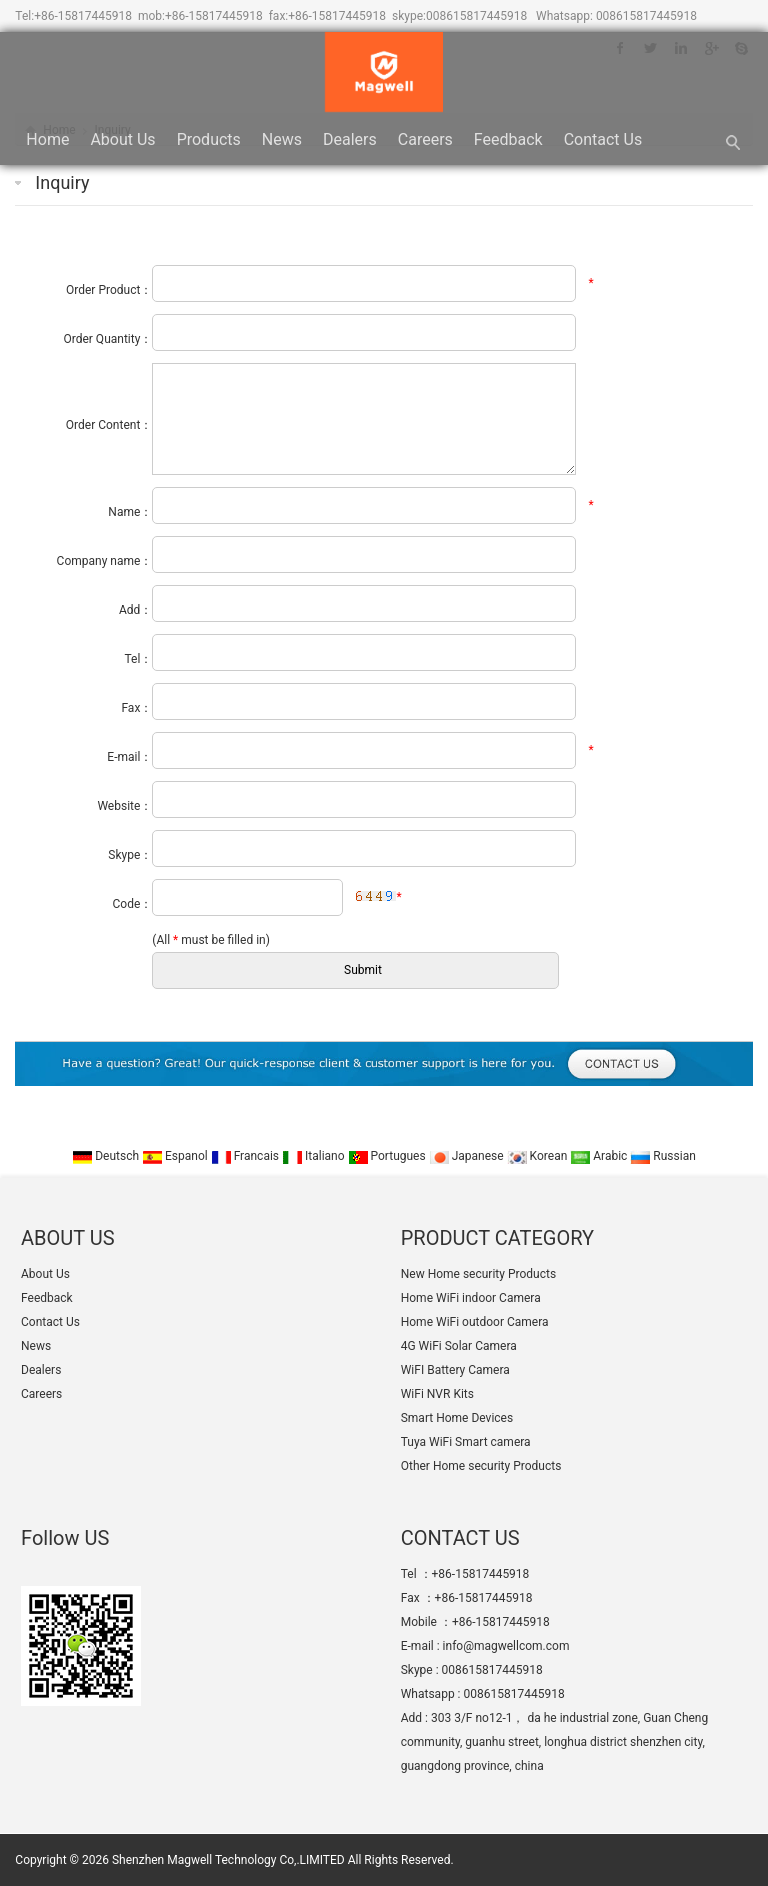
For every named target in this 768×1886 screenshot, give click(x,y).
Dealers (350, 139)
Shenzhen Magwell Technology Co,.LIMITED (228, 1860)
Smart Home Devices (457, 1418)
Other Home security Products (481, 1466)
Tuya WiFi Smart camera (466, 1442)
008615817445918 (476, 16)
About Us (122, 139)
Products (209, 139)
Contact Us (603, 139)
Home (47, 139)
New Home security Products (478, 1274)
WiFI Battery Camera (455, 1370)
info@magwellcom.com (506, 1646)
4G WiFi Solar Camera (459, 1346)
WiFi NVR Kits (437, 1394)
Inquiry (62, 182)
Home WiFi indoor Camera (471, 1298)
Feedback (508, 139)
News (282, 139)
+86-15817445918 (83, 16)
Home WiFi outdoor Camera (475, 1322)
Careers (425, 139)
